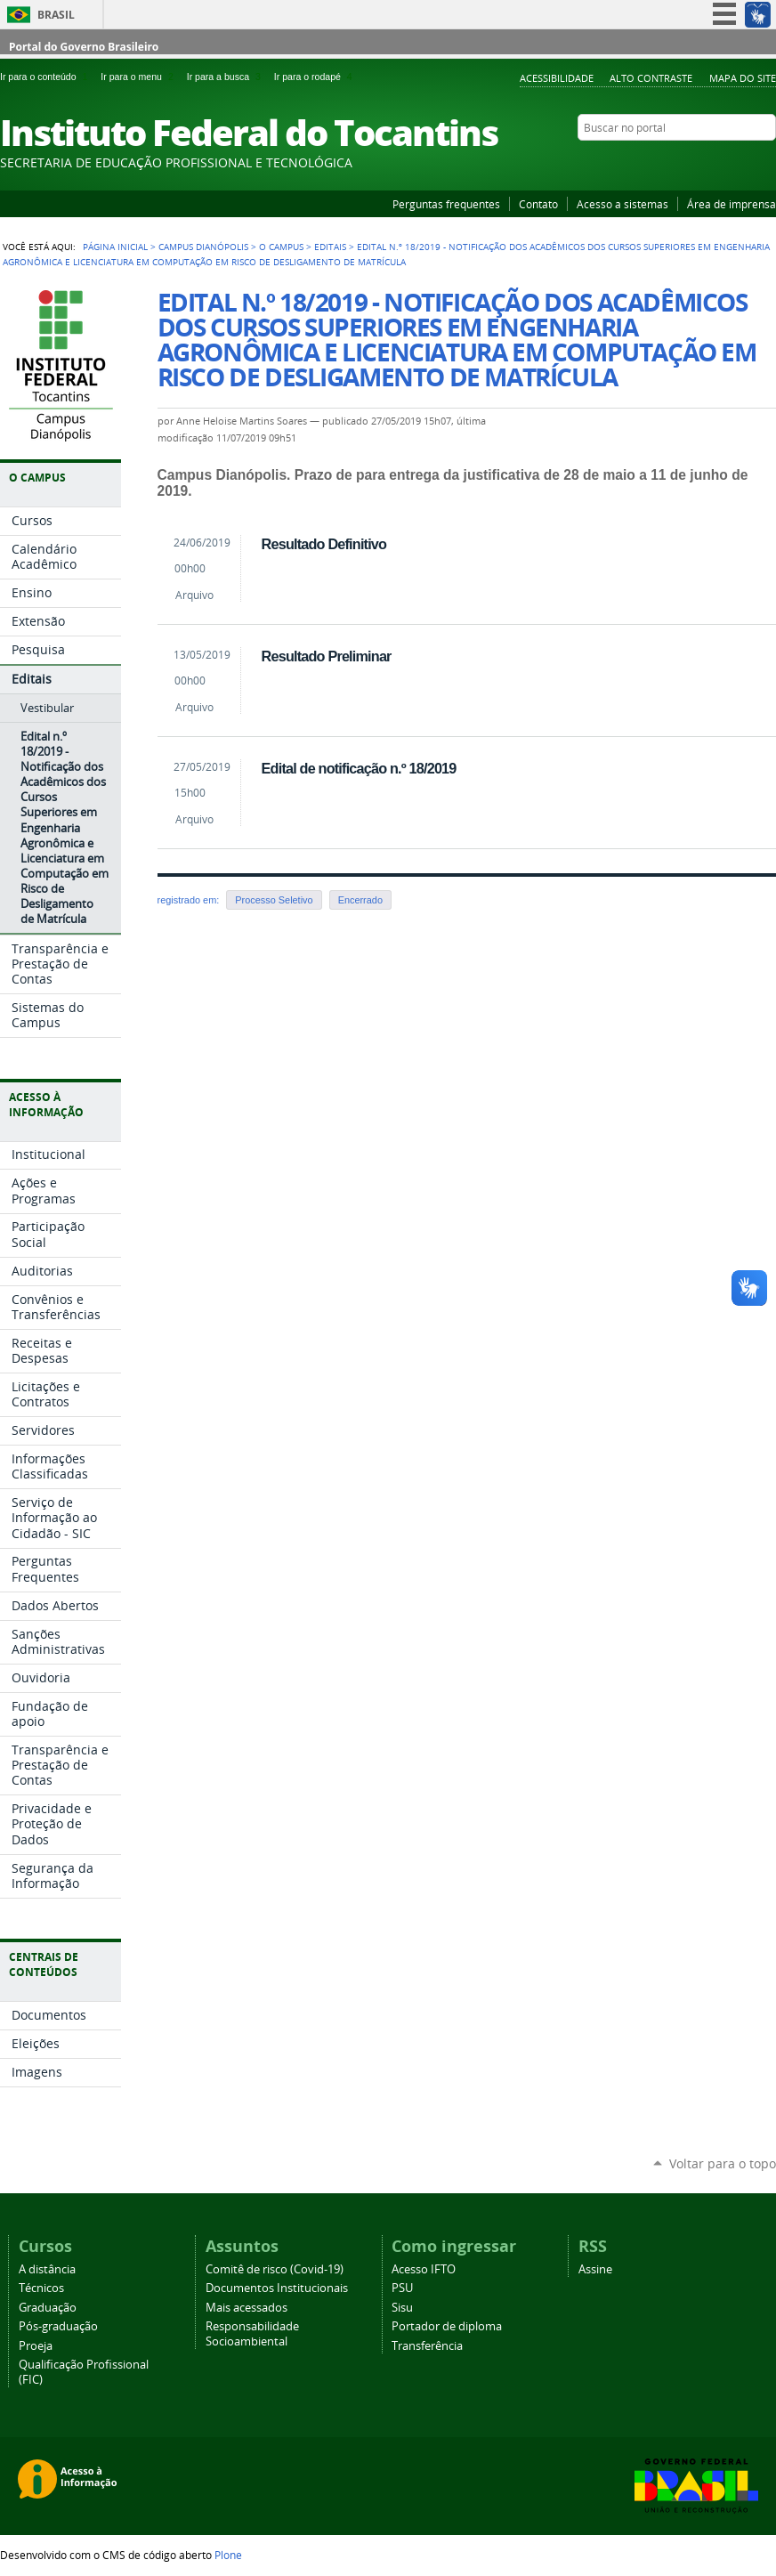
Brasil (56, 14)
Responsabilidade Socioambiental (252, 2334)
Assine (595, 2269)
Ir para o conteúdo (46, 76)
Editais (330, 246)
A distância (47, 2269)
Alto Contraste (651, 78)
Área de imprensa (731, 204)
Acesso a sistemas (622, 204)
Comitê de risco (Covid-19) (275, 2269)
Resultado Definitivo (324, 544)
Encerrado (360, 900)
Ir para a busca (227, 76)
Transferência (427, 2345)
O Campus (281, 246)
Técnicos (41, 2288)
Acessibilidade (557, 78)
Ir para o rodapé (315, 76)
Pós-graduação (58, 2326)
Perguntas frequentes (446, 204)
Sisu (402, 2307)
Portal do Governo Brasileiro (83, 46)
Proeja (36, 2345)
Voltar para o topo (722, 2163)
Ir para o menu (140, 76)
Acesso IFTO (424, 2269)
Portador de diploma (447, 2326)
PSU (402, 2288)
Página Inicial (115, 246)
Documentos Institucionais (277, 2288)
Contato (538, 204)
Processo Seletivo (273, 900)
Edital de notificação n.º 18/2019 (359, 768)
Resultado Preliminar (327, 656)
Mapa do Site (742, 78)
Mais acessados (246, 2307)
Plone (228, 2555)
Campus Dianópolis (203, 246)
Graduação (48, 2307)
